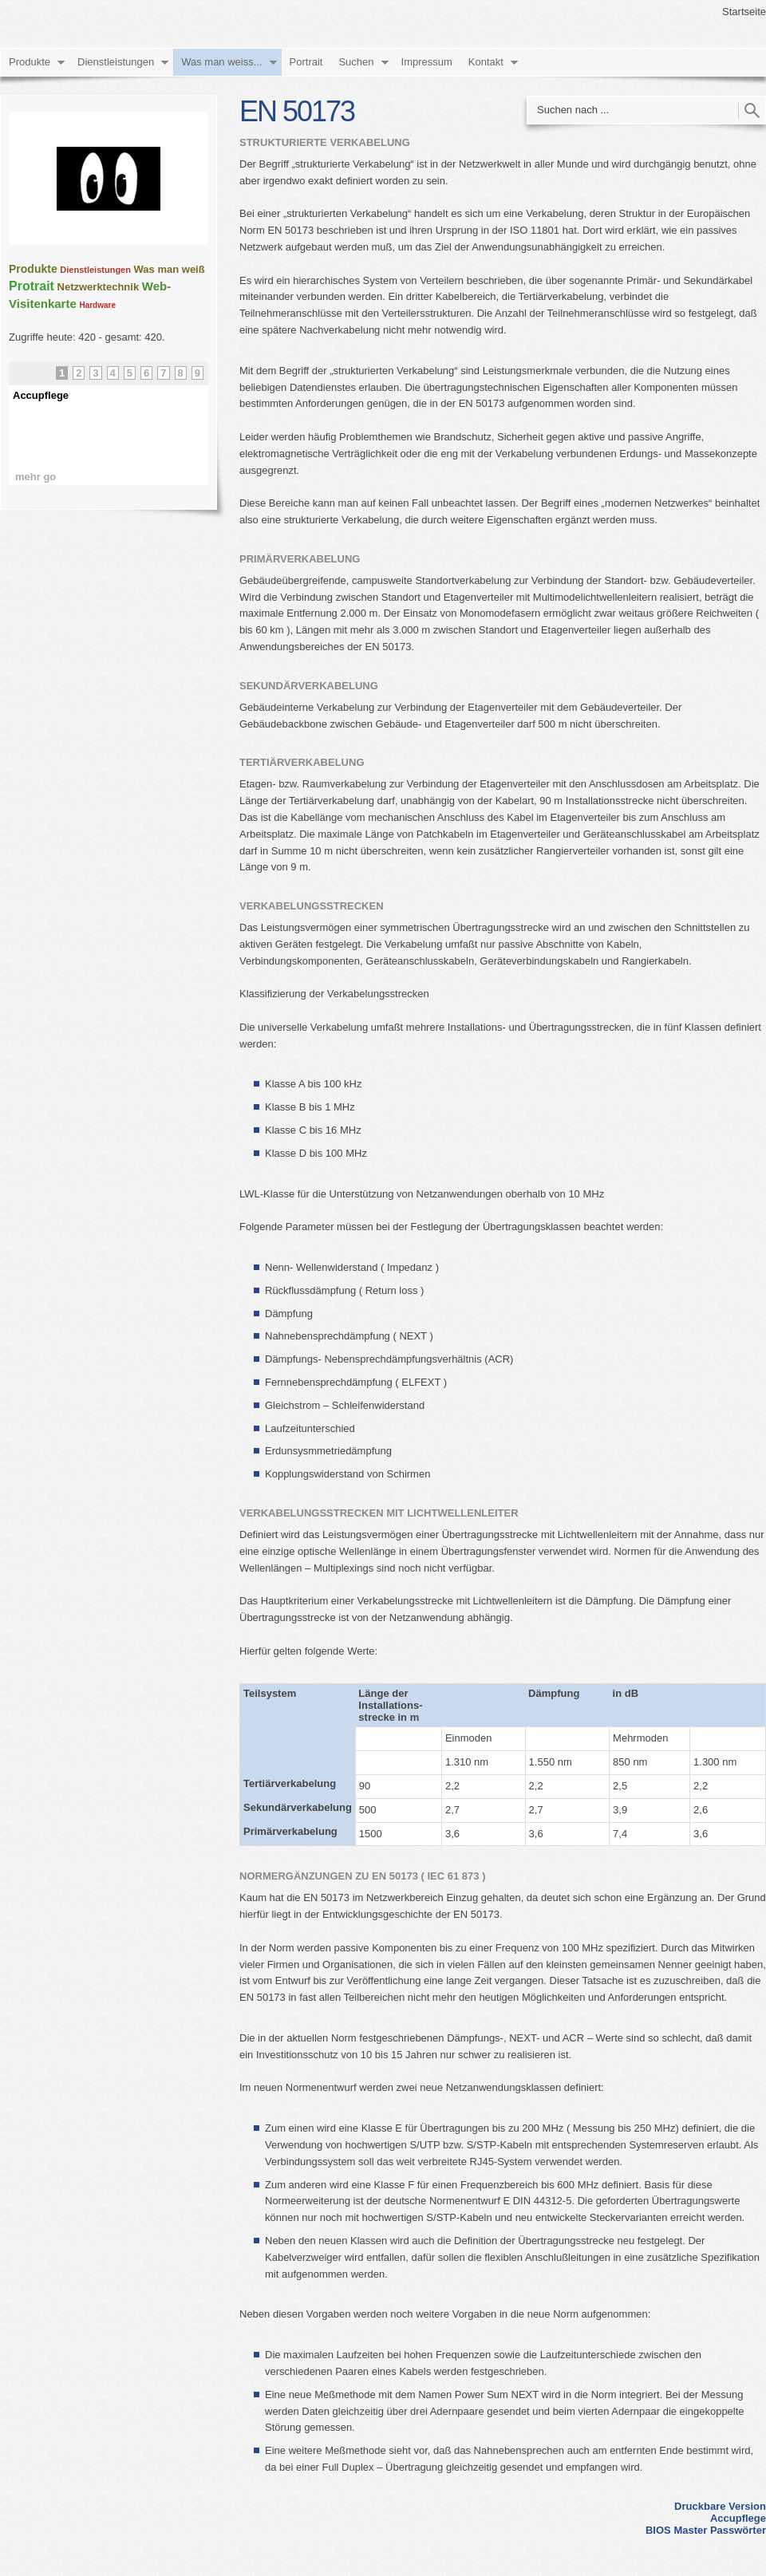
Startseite (744, 12)
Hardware (97, 305)
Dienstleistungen (115, 62)
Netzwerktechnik (98, 287)
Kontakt (485, 62)
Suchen (355, 62)
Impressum (426, 62)
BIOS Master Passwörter (706, 2530)
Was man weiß (169, 269)
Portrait (306, 62)
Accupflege (738, 2518)
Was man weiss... (221, 62)
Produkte (29, 62)
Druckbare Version (720, 2506)
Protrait (31, 286)
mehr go (35, 477)
